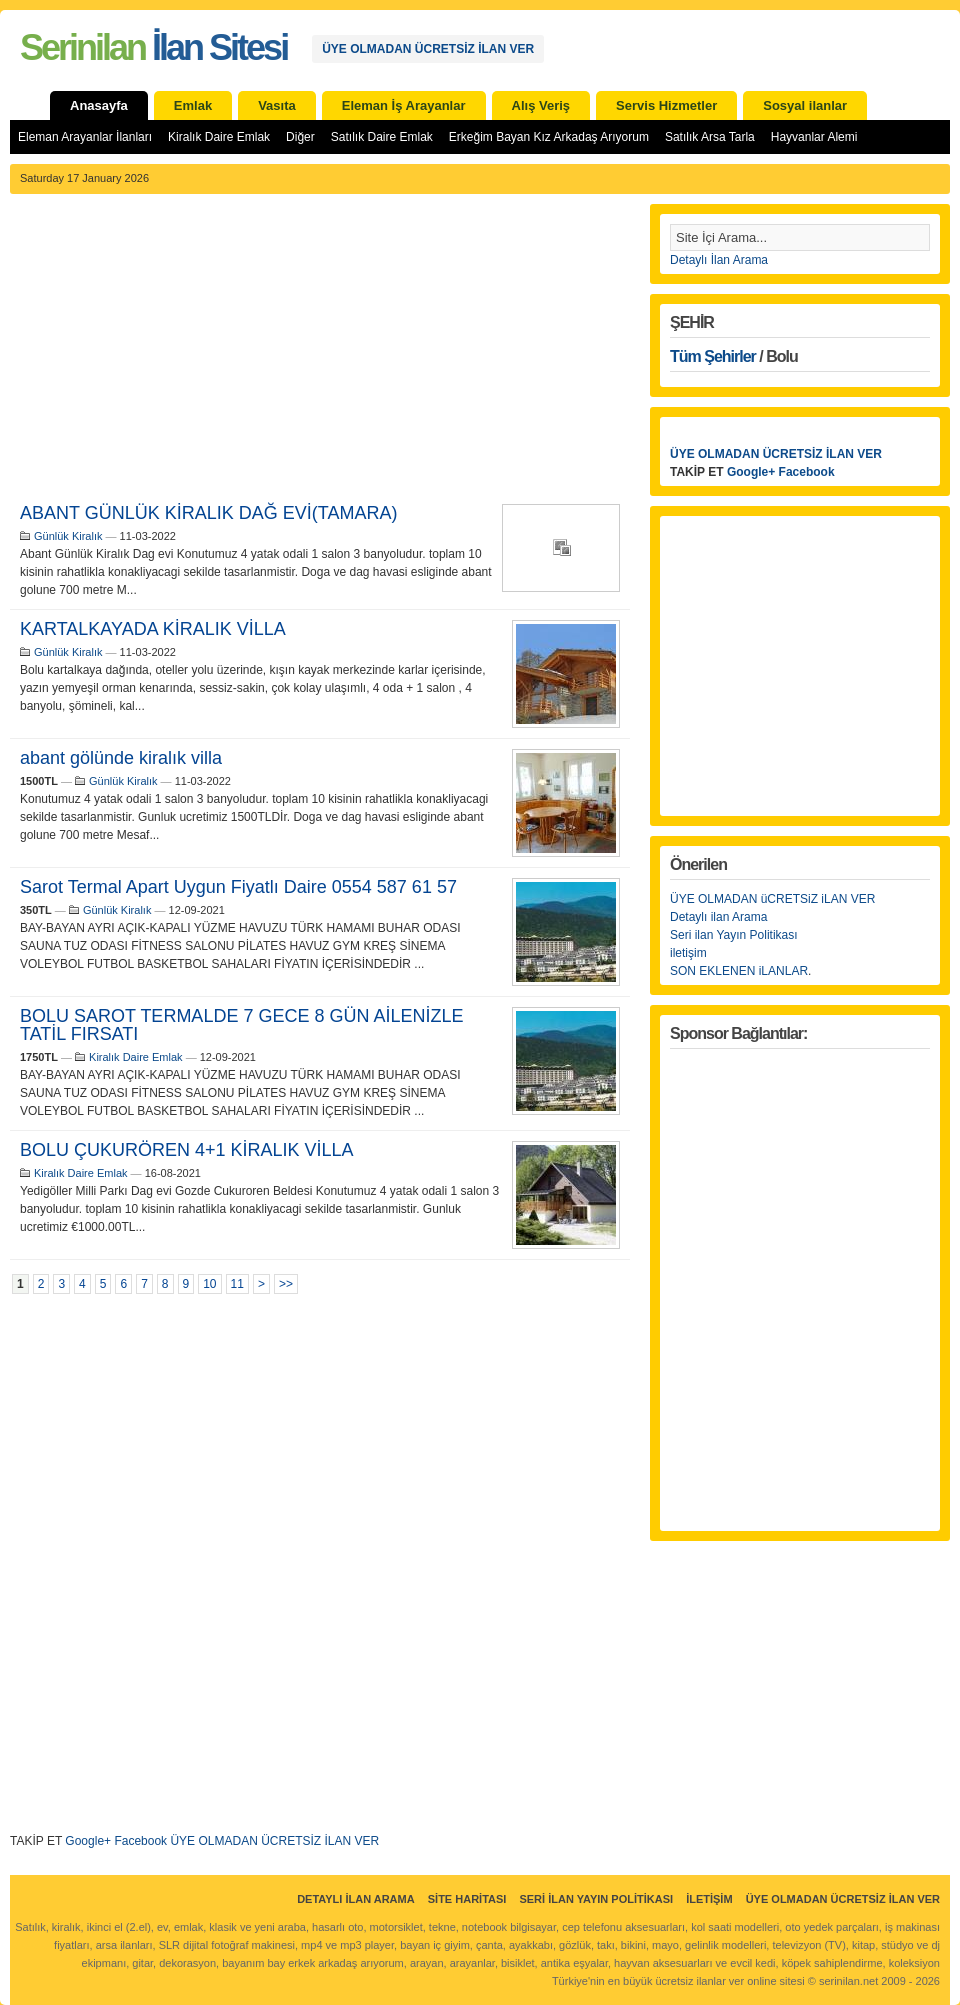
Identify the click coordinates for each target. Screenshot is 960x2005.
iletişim (688, 953)
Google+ (88, 1841)
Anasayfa (99, 105)
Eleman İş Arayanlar (404, 105)
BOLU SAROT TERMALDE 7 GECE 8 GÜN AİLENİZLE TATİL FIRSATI (241, 1025)
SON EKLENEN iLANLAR (739, 971)
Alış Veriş (541, 105)
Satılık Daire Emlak (382, 137)
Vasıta (277, 105)
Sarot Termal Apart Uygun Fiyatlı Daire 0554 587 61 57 (238, 887)
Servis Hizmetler (666, 105)
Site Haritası (467, 1899)
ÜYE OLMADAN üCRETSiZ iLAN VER (772, 899)
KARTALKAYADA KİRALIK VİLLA (153, 629)
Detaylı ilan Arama (718, 917)
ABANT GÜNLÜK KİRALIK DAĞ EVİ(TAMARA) (208, 513)
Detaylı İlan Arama (719, 260)
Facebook (140, 1841)
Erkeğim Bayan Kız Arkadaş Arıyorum (549, 137)
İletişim (709, 1899)
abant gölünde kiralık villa (121, 758)
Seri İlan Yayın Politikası (596, 1899)
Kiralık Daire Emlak (219, 137)
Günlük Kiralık (68, 536)
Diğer (300, 137)
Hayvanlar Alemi (814, 137)
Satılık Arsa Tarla (710, 137)
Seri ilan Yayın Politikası (734, 935)
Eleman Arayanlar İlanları (85, 137)
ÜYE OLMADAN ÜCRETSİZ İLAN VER (428, 49)
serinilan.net (848, 1981)
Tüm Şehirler (713, 356)
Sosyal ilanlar (805, 105)
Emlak (193, 105)
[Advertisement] (320, 354)
